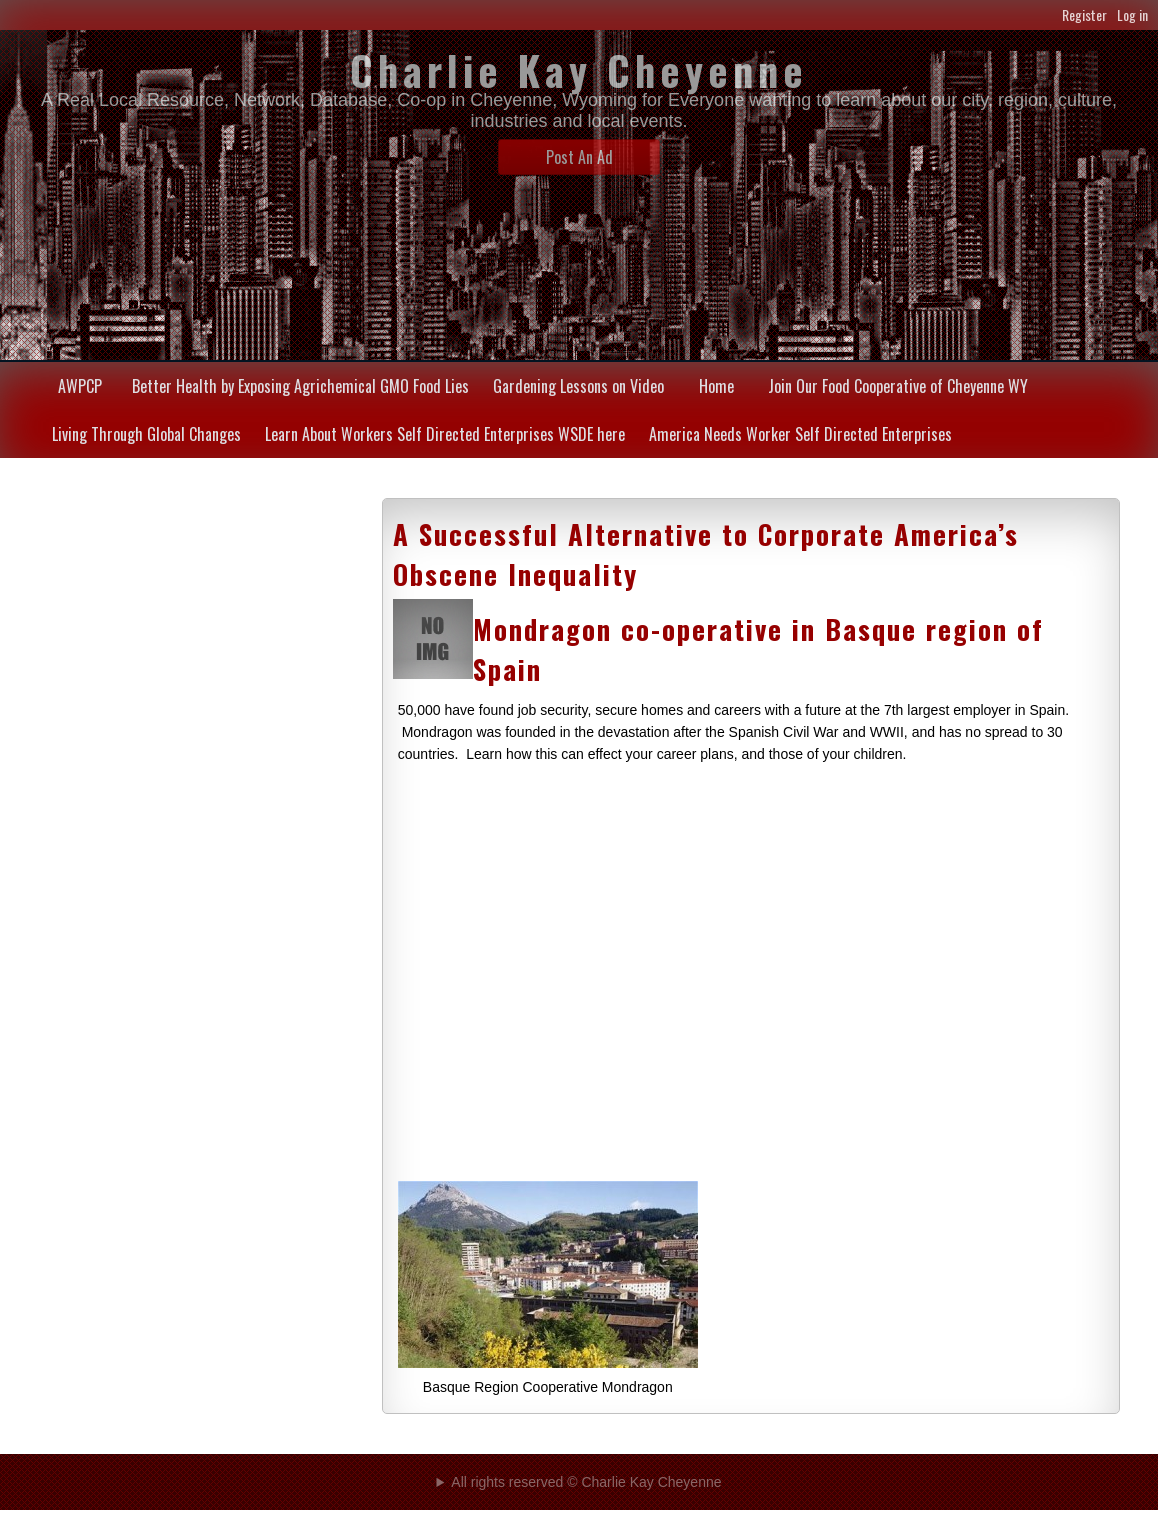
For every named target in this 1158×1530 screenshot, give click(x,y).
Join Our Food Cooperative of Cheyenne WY (898, 386)
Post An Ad (579, 157)
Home (716, 386)
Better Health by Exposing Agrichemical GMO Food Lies (300, 386)
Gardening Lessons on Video (578, 386)
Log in (1132, 14)
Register (1084, 14)
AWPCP (80, 386)
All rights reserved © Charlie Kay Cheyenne (586, 1482)
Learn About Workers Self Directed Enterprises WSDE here (445, 434)
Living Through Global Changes (146, 434)
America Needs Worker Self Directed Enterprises (800, 434)
